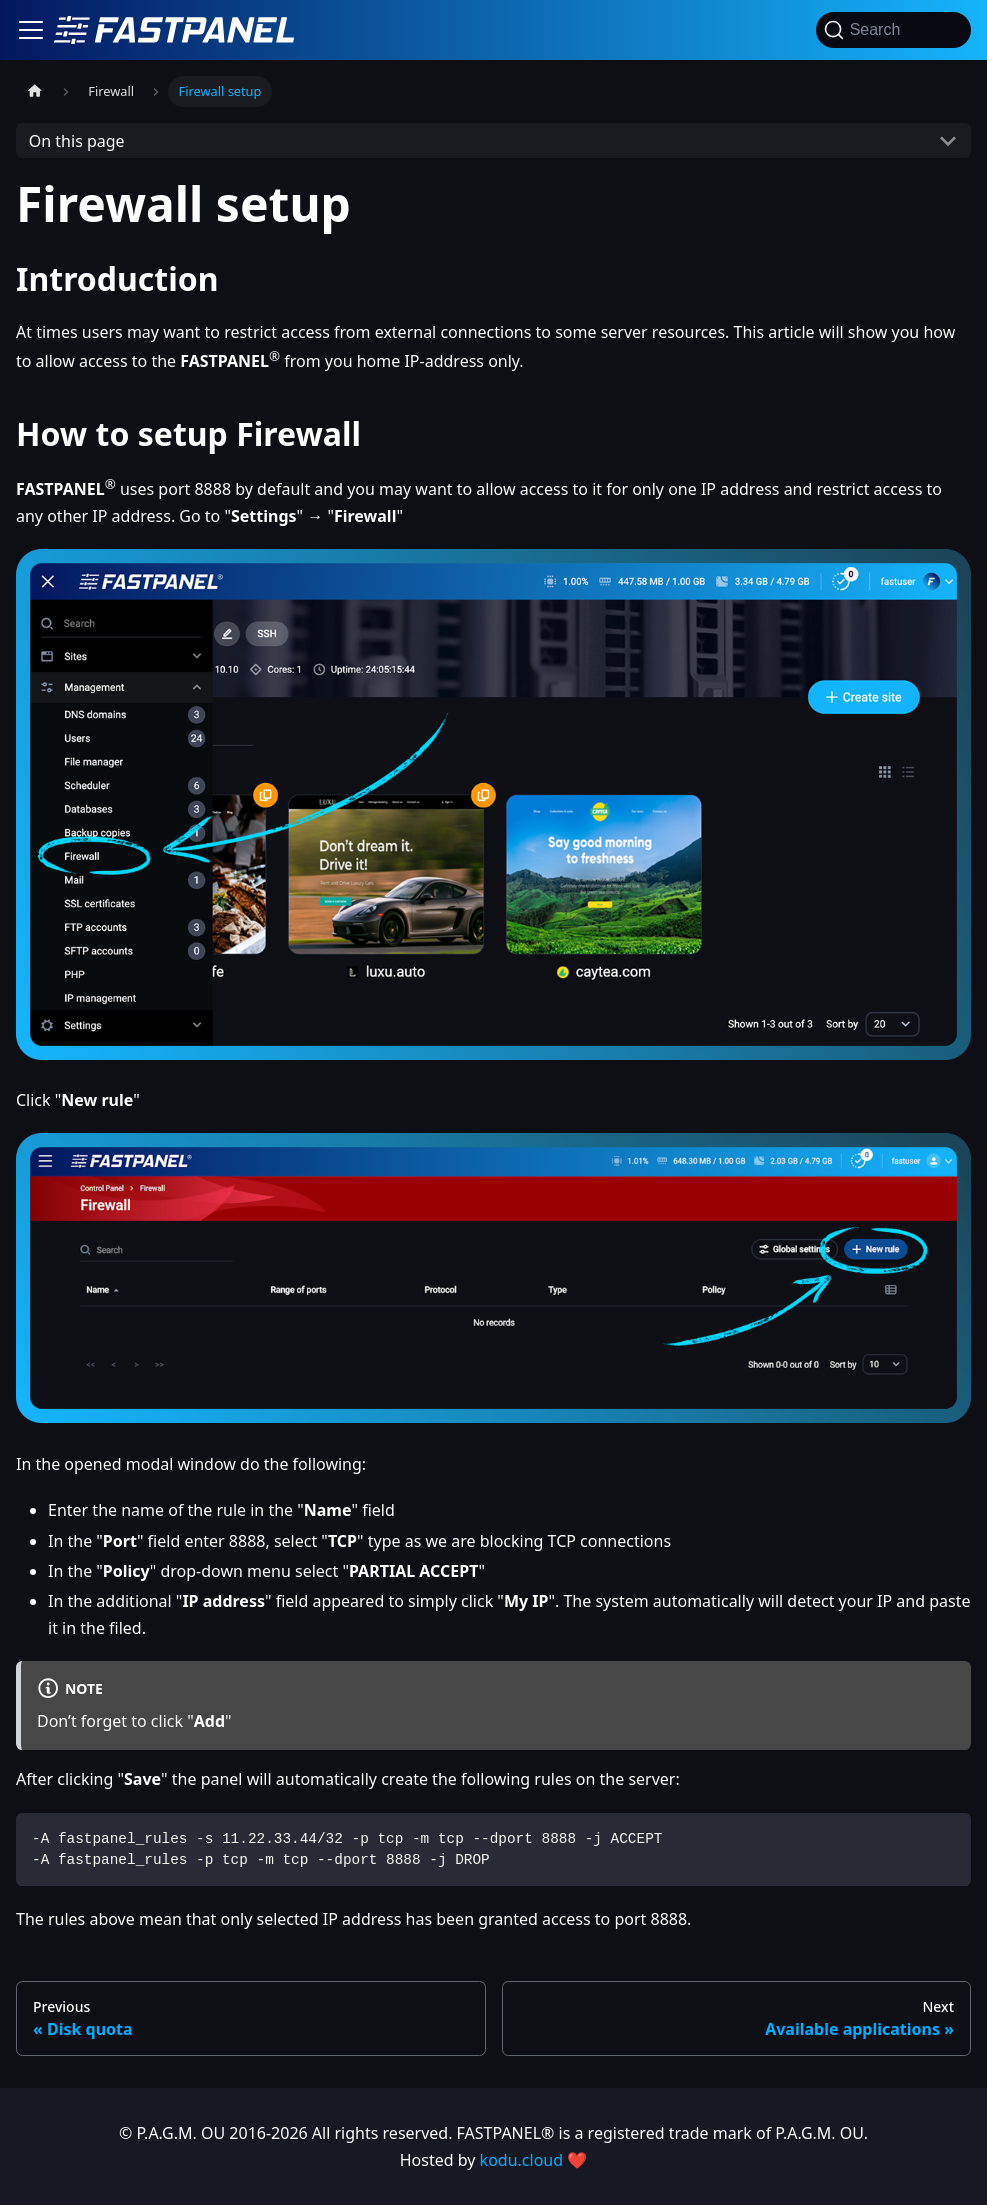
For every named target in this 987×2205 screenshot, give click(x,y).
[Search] (893, 30)
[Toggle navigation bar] (31, 30)
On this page (77, 141)
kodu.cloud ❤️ (534, 2160)
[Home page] (35, 91)
